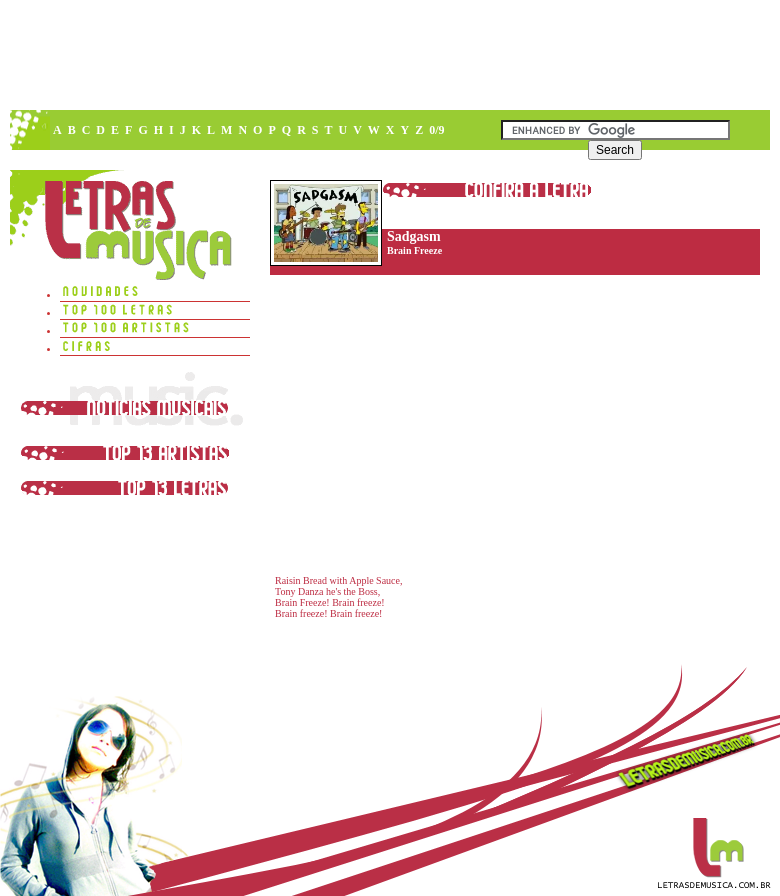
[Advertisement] (269, 150)
